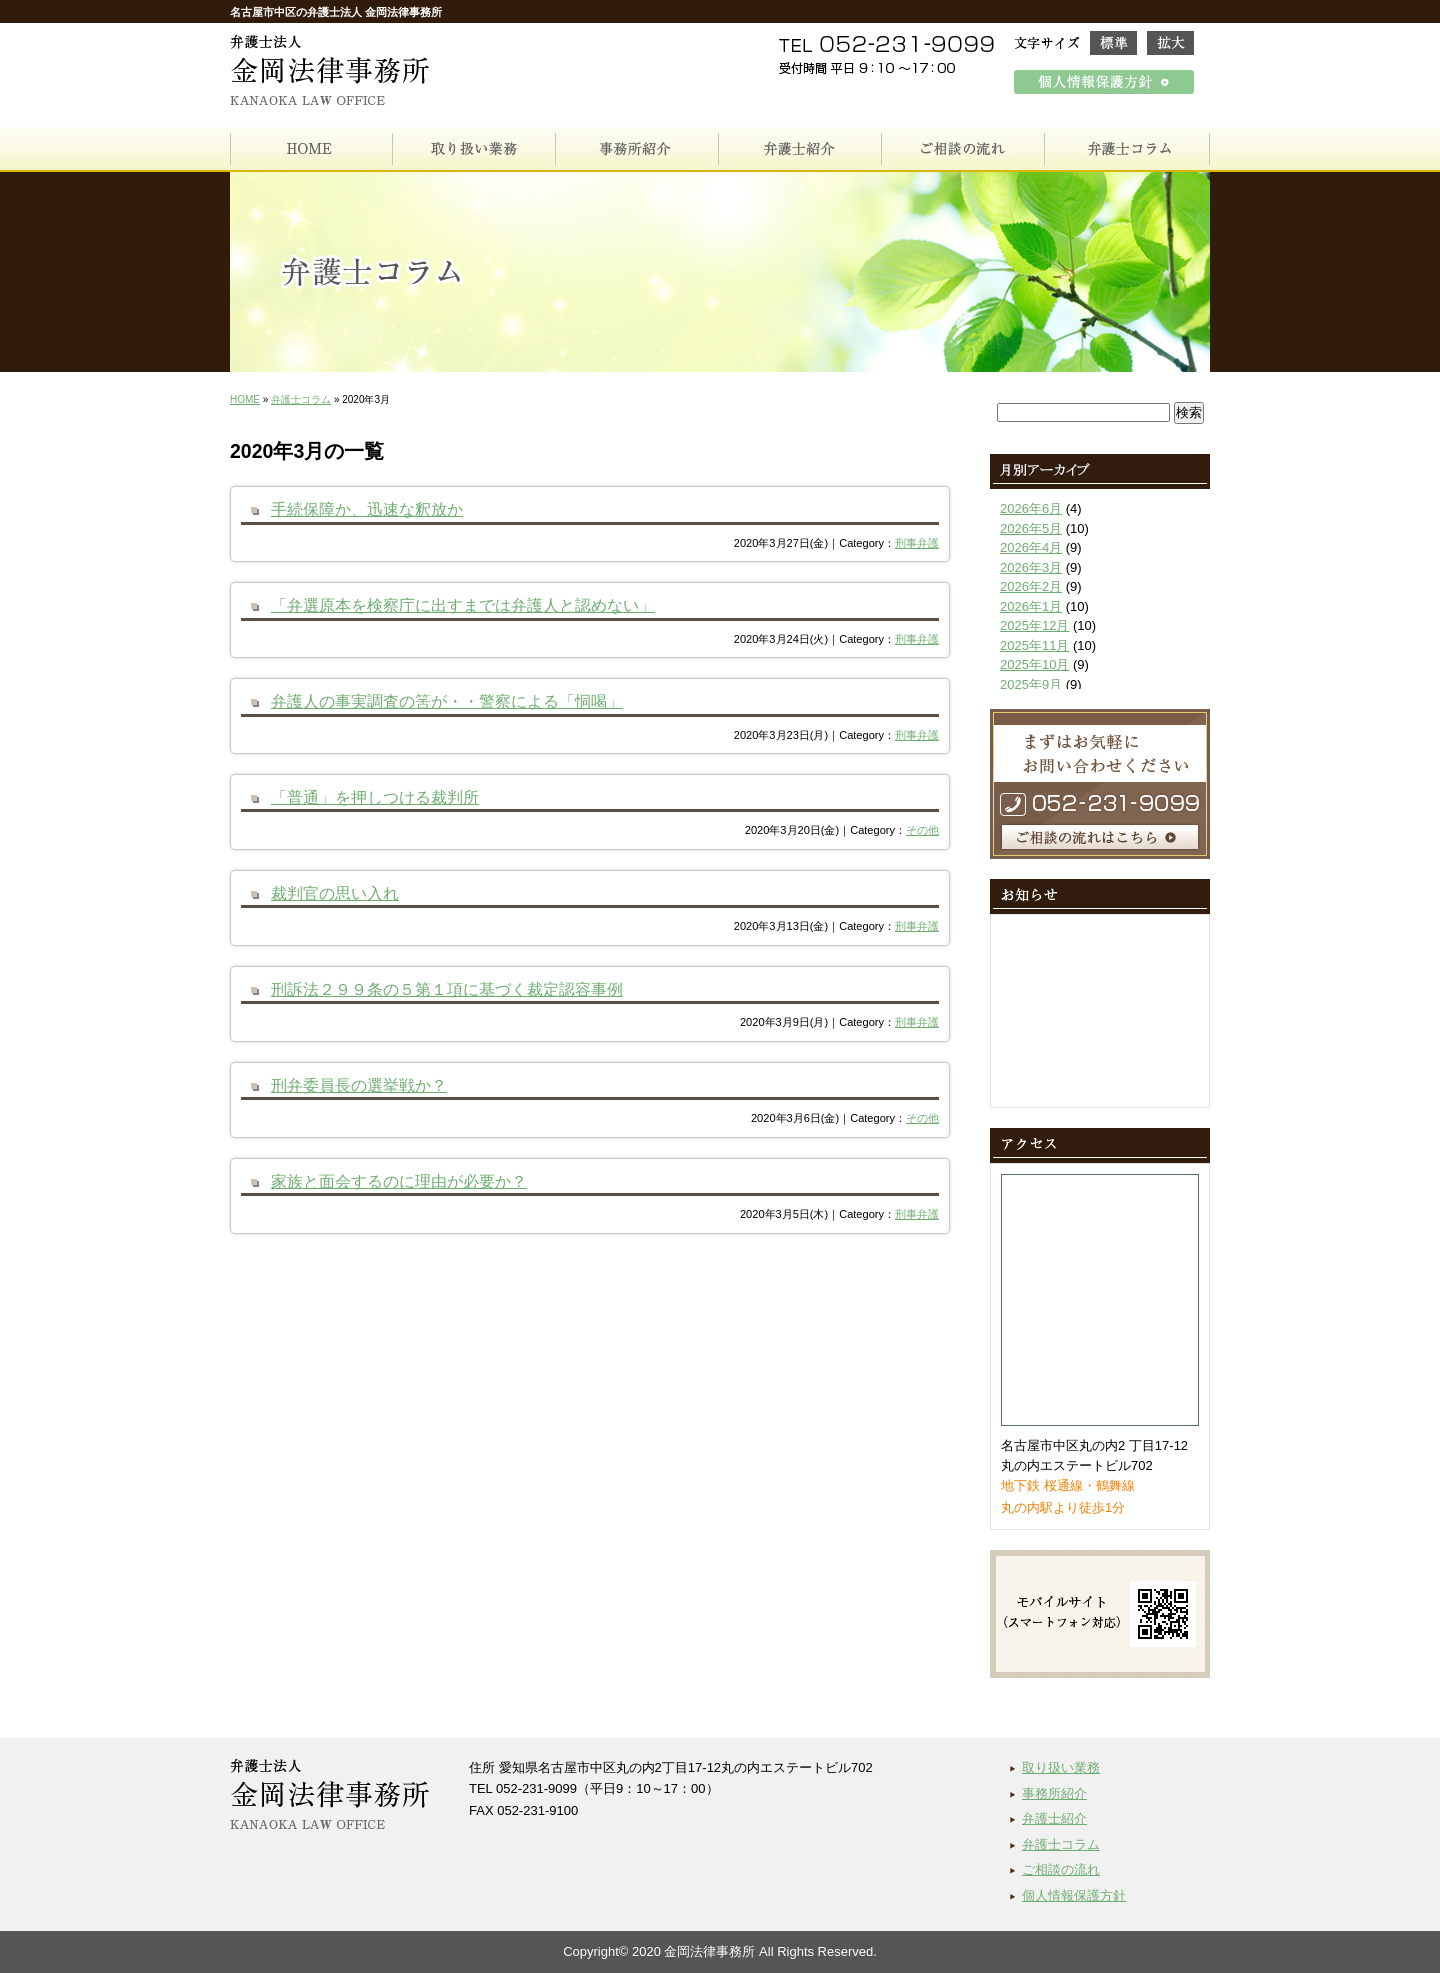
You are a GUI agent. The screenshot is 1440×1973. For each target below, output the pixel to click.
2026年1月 (1031, 606)
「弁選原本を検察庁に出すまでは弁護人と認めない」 (463, 605)
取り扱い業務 (1061, 1767)
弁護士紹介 (1054, 1818)
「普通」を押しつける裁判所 (375, 797)
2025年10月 (1034, 664)
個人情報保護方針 (1074, 1895)
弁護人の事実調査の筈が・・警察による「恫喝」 (447, 701)
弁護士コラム (301, 399)
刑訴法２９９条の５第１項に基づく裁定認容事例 (447, 989)
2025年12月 (1034, 625)
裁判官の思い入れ (335, 893)
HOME (245, 399)
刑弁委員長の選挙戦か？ (359, 1085)
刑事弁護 (917, 543)
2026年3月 (1031, 567)
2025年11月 (1034, 645)
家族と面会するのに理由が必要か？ (399, 1181)
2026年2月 (1031, 586)
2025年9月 (1031, 684)
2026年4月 (1031, 547)
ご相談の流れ (1061, 1869)
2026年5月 (1031, 528)
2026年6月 (1031, 508)
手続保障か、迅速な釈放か (367, 509)
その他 (922, 830)
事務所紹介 (1054, 1793)
